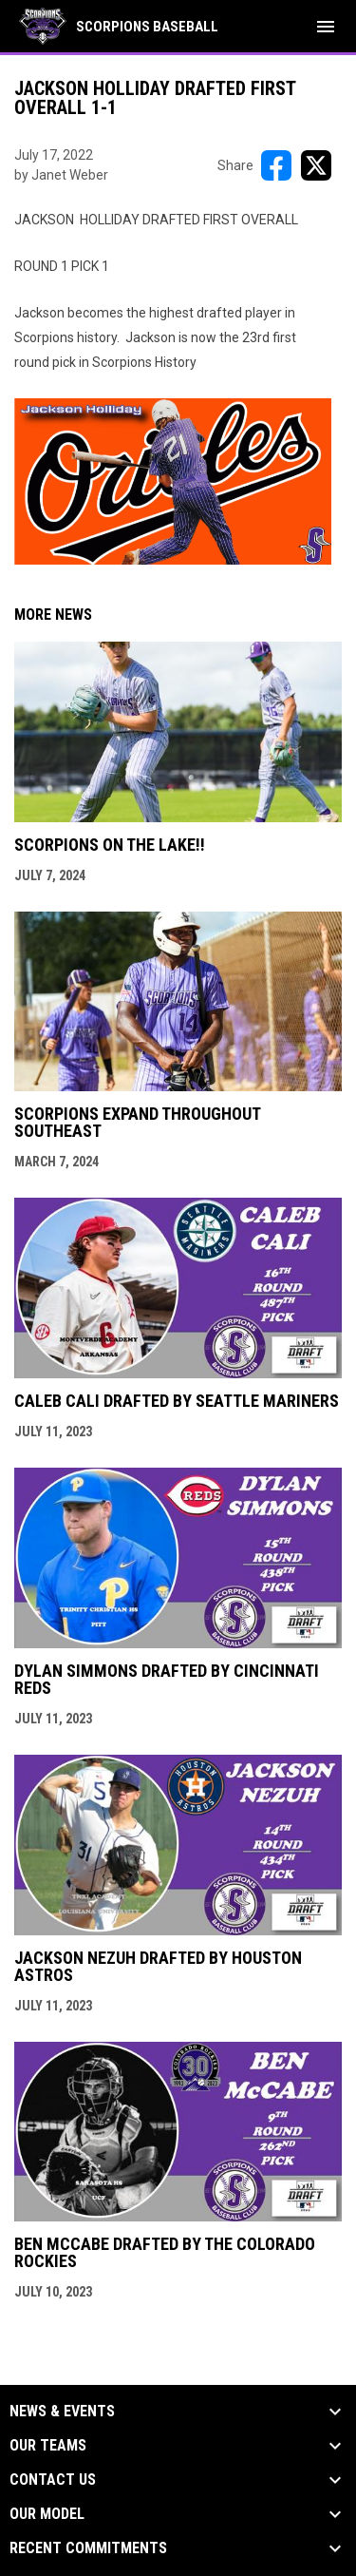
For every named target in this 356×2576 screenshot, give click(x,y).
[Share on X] (316, 165)
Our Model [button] (46, 2514)
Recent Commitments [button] (88, 2548)
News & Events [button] (62, 2411)
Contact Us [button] (52, 2480)
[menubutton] (325, 26)
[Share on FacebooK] (276, 165)
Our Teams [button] (47, 2445)
